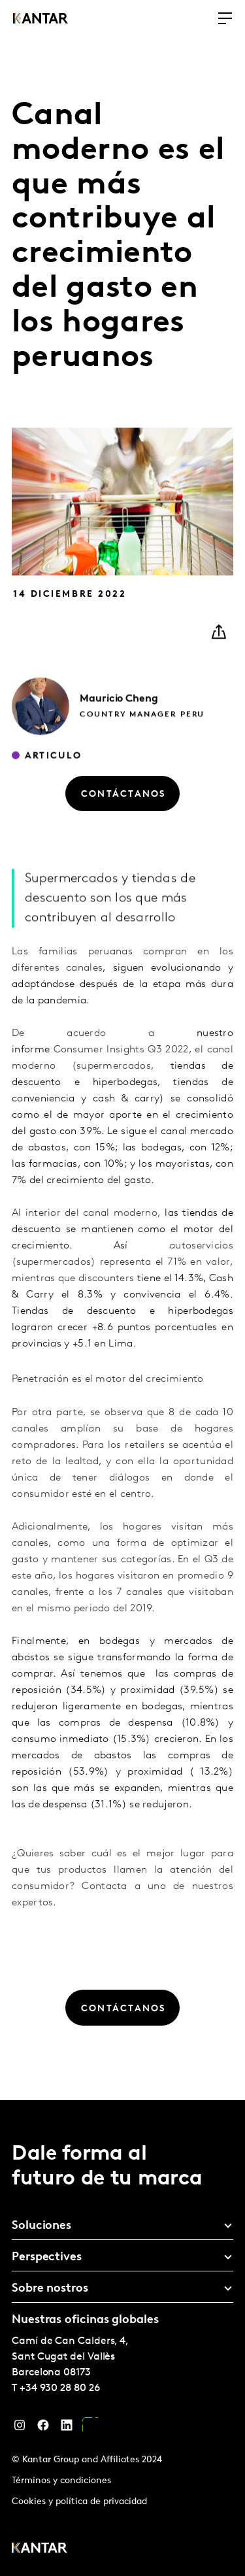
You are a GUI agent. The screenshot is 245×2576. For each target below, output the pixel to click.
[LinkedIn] (66, 2428)
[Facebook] (43, 2428)
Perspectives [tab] (47, 2257)
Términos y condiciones (61, 2481)
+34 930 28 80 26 (60, 2388)
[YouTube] (90, 2428)
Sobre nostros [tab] (50, 2289)
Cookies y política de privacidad (79, 2502)
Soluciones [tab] (41, 2226)
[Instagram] (19, 2428)
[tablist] (122, 2338)
